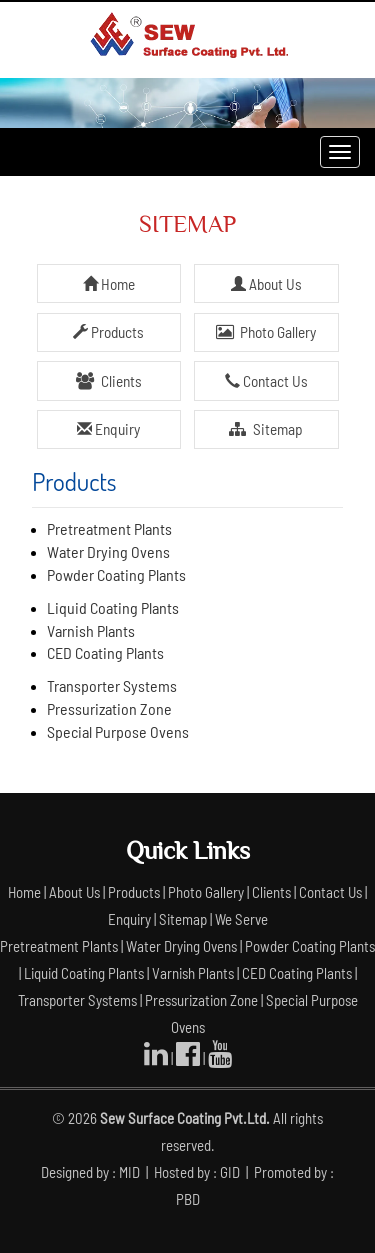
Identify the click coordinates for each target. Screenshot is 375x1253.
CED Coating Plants (105, 652)
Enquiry (108, 429)
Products (108, 332)
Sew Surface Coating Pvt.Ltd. (185, 1118)
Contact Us (266, 381)
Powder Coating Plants (116, 574)
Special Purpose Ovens (118, 731)
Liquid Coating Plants (113, 607)
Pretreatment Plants (109, 528)
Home (109, 284)
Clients (108, 381)
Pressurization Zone (109, 708)
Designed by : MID (92, 1172)
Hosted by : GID (198, 1172)
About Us (266, 284)
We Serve (241, 919)
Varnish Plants (91, 630)
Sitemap (265, 429)
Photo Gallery (266, 332)
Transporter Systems (112, 685)
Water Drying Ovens (108, 551)
